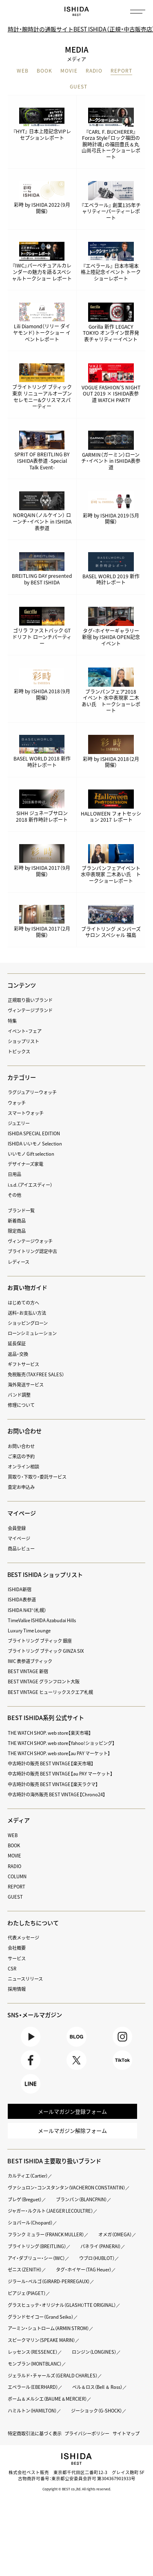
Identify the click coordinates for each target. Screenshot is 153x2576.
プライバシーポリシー (86, 2446)
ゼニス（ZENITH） (75, 2270)
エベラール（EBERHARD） (33, 2399)
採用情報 (17, 1989)
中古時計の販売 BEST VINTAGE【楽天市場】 (50, 1763)
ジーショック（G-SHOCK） (97, 2423)
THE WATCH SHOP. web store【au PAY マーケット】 (59, 1753)
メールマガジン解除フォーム (72, 2131)
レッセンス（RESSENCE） (33, 2364)
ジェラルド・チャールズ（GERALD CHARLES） (53, 2387)
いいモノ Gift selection (31, 1153)
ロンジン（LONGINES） (95, 2364)
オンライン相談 (23, 1466)
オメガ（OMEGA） (25, 2247)
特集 (12, 1020)
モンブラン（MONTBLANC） (35, 2376)
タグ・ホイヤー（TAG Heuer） (36, 2282)
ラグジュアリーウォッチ (32, 1092)
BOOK (44, 71)
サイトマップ (126, 2446)
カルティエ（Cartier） (28, 2176)
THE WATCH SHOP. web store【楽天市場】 (49, 1732)
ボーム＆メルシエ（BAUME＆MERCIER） (48, 2411)
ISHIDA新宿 (19, 1589)
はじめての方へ (23, 1302)
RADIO (94, 71)
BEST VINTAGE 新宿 (28, 1671)
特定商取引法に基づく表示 (35, 2446)
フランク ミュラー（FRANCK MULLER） (46, 2235)
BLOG (76, 2037)
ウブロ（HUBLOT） (26, 2270)
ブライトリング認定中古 (32, 1251)
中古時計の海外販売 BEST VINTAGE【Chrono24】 (56, 1794)
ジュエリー (19, 1123)
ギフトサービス (23, 1364)
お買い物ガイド (27, 1287)
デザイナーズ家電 (25, 1164)
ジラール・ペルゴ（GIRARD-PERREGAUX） (49, 2294)
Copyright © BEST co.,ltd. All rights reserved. (76, 2501)
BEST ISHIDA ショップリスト (45, 1574)
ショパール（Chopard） (30, 2223)
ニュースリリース (25, 1978)
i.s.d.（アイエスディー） (30, 1184)
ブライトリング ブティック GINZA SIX (46, 1650)
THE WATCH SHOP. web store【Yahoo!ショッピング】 (61, 1743)
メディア (18, 1820)
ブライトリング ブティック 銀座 (40, 1640)
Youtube (31, 2037)
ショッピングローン (28, 1323)
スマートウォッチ (26, 1113)
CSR (12, 1968)
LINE (31, 2084)
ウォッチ (17, 1102)
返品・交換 (18, 1354)
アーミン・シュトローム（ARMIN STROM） (49, 2340)
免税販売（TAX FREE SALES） (36, 1374)
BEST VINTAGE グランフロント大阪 (44, 1681)
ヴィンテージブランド (30, 1010)
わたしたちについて (33, 1922)
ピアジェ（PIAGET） (27, 2305)
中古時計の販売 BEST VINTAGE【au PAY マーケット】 (60, 1774)
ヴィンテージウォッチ (30, 1241)
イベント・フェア (25, 1031)
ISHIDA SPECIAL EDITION (34, 1133)
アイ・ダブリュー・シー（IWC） (92, 2258)
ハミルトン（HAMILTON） (32, 2423)
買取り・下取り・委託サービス (37, 1476)
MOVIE (69, 71)
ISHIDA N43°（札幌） (27, 1610)
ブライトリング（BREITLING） (85, 2247)
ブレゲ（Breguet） (25, 2200)
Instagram (123, 2037)
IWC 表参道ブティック (30, 1661)
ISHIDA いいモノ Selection (35, 1143)
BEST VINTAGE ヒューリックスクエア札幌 (50, 1692)
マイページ (21, 1512)
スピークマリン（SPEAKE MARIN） (42, 2352)
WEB (23, 71)
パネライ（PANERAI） (28, 2258)
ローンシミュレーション (32, 1333)
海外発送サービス (26, 1384)
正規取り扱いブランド (30, 1000)
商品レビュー (21, 1548)
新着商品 (17, 1220)
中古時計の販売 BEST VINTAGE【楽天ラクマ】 (53, 1784)
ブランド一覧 (21, 1210)
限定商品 (17, 1230)
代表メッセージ (23, 1937)
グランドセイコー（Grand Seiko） (41, 2329)
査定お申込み (21, 1487)
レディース (18, 1261)
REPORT (121, 71)
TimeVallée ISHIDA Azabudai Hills (42, 1620)
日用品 (14, 1174)
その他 (14, 1195)
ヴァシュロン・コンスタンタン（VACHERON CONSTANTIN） (67, 2188)
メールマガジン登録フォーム (72, 2112)
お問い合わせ (21, 1446)
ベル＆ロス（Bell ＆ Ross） (98, 2399)
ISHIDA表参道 (22, 1599)
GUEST (78, 87)
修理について (21, 1405)
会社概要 (17, 1948)
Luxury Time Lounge (29, 1630)
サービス (17, 1958)
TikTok (123, 2061)
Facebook (31, 2061)
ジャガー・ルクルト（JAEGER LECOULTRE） (50, 2211)
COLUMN (17, 1876)
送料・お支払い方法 (27, 1312)
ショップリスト (23, 1041)
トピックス (19, 1051)
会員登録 (17, 1528)
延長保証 (17, 1343)
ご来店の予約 (21, 1456)
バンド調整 (19, 1394)
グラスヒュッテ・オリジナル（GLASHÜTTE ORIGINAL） (62, 2317)
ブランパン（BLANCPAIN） (83, 2200)
